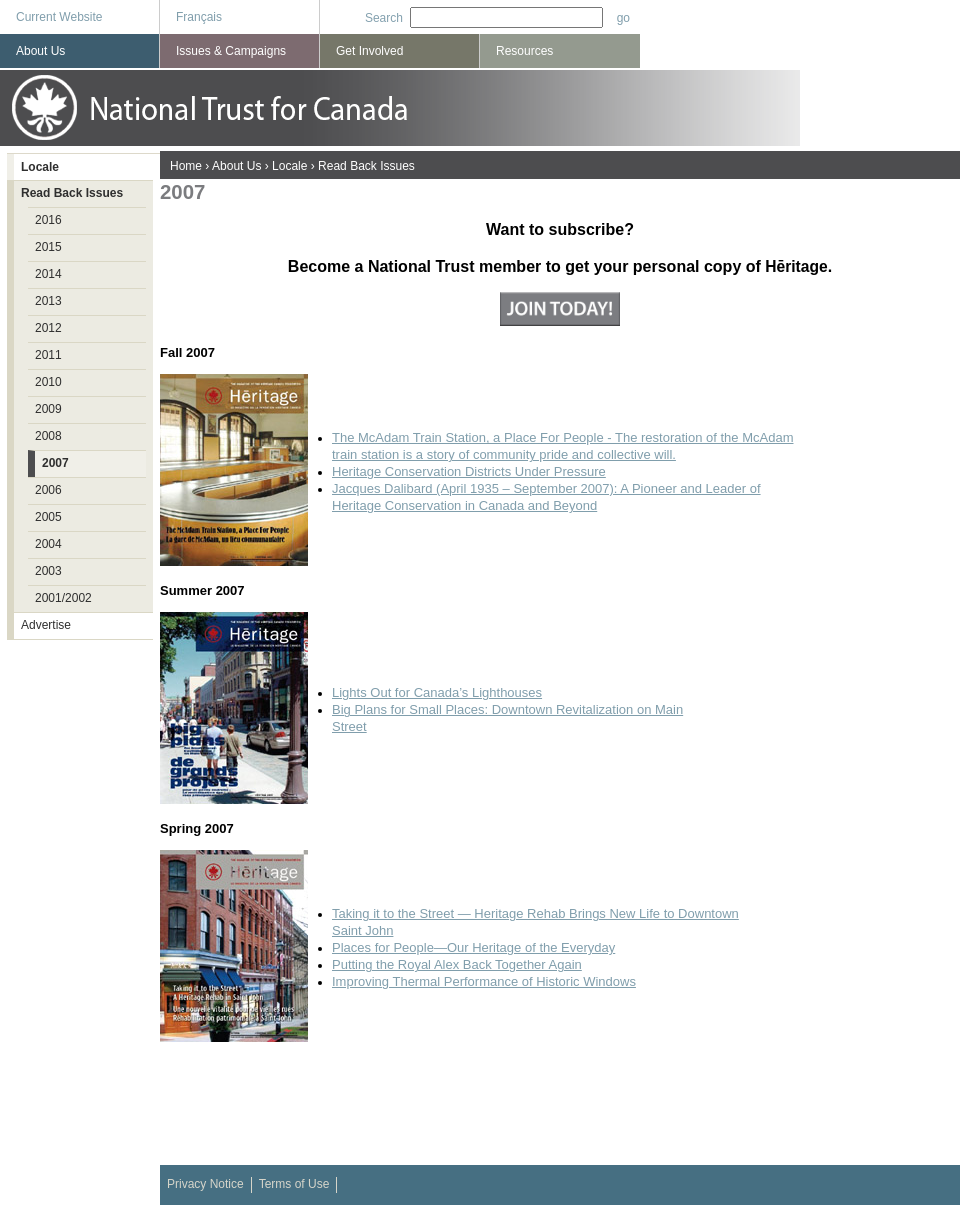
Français (199, 17)
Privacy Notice (205, 1184)
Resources (524, 51)
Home (186, 166)
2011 (48, 355)
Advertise (46, 625)
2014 (48, 274)
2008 (48, 436)
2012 (48, 328)
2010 (48, 382)
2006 (48, 490)
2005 (48, 517)
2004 (48, 544)
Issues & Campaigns (231, 51)
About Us (236, 166)
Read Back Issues (366, 166)
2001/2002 (63, 598)
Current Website (59, 17)
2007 (55, 463)
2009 (48, 409)
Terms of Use (294, 1184)
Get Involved (369, 51)
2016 (48, 220)
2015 (48, 247)
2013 (48, 301)
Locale (289, 166)
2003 (48, 571)
